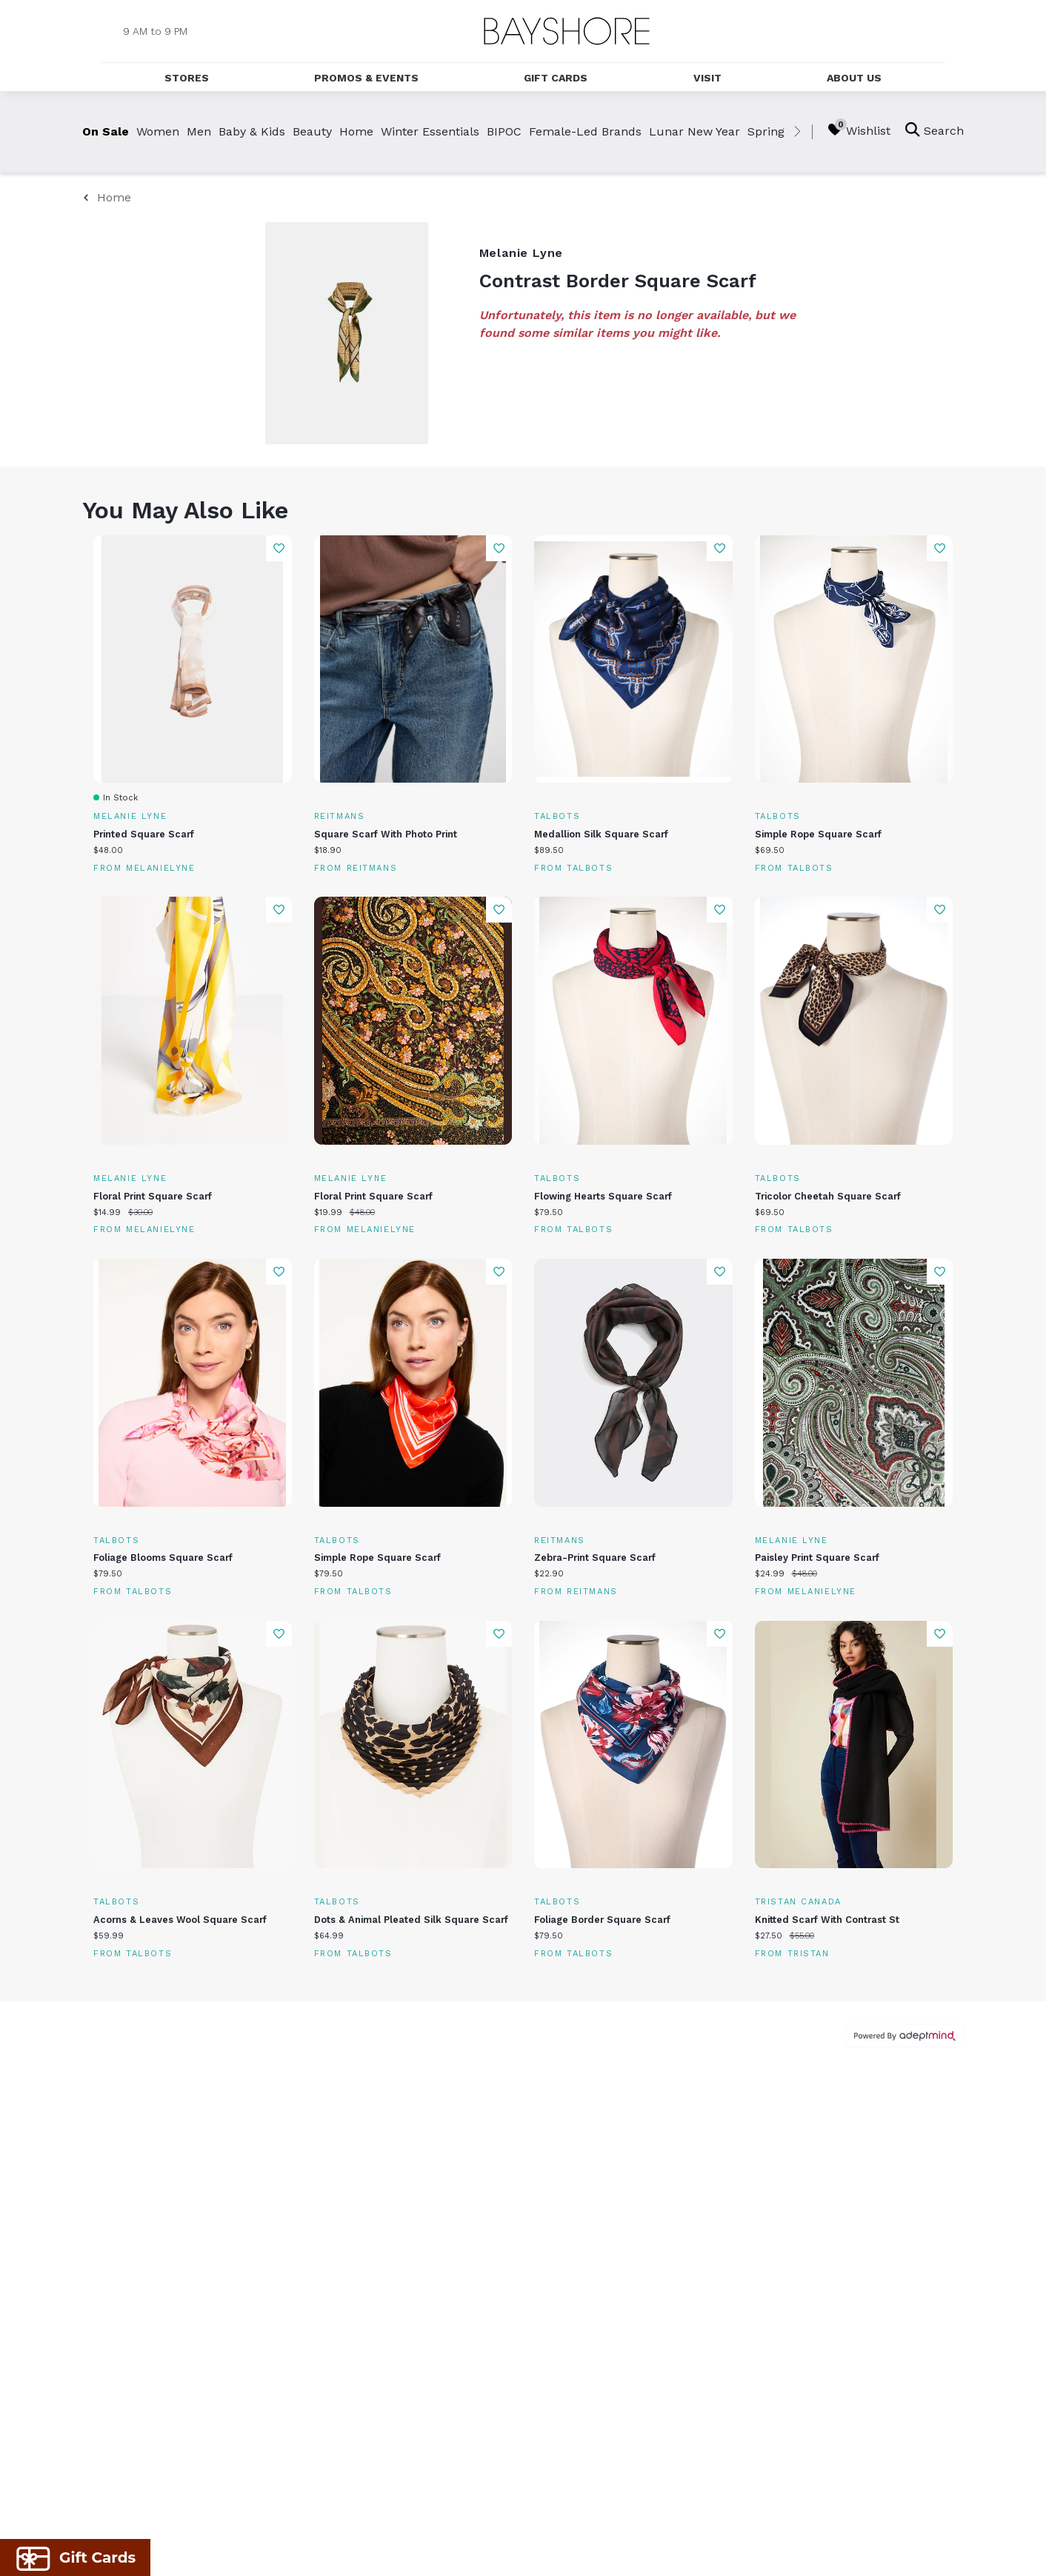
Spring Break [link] (784, 131)
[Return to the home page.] (567, 31)
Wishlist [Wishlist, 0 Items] (858, 130)
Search (934, 130)
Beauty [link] (312, 131)
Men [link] (199, 131)
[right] (797, 131)
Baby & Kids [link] (252, 131)
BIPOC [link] (504, 131)
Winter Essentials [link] (430, 131)
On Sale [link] (105, 131)
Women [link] (157, 131)
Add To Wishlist (278, 548)
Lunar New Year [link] (694, 131)
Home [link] (356, 131)
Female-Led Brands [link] (585, 131)
